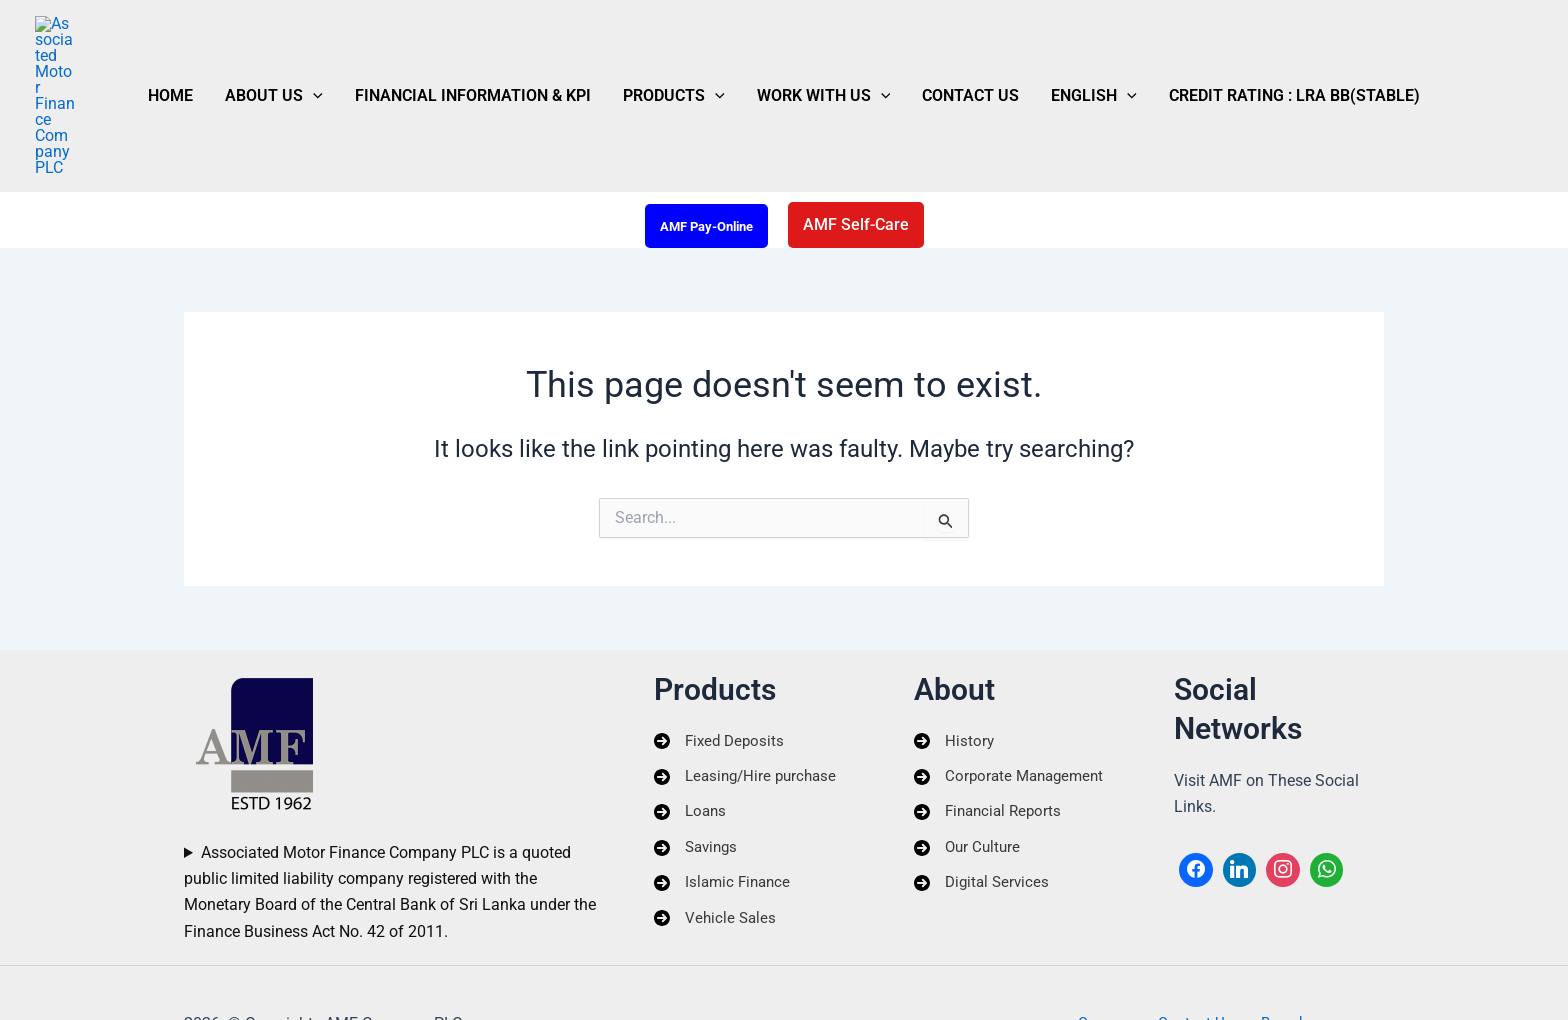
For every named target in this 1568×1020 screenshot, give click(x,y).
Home (226, 46)
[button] (353, 47)
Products (682, 47)
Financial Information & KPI (497, 46)
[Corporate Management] (1013, 714)
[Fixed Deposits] (721, 677)
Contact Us (946, 46)
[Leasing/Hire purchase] (749, 714)
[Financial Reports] (991, 750)
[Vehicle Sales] (716, 859)
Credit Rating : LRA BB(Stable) (1238, 46)
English (1054, 47)
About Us (314, 47)
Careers (1113, 961)
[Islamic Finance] (725, 823)
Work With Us (816, 47)
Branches (1282, 961)
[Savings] (698, 786)
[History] (954, 677)
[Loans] (691, 750)
